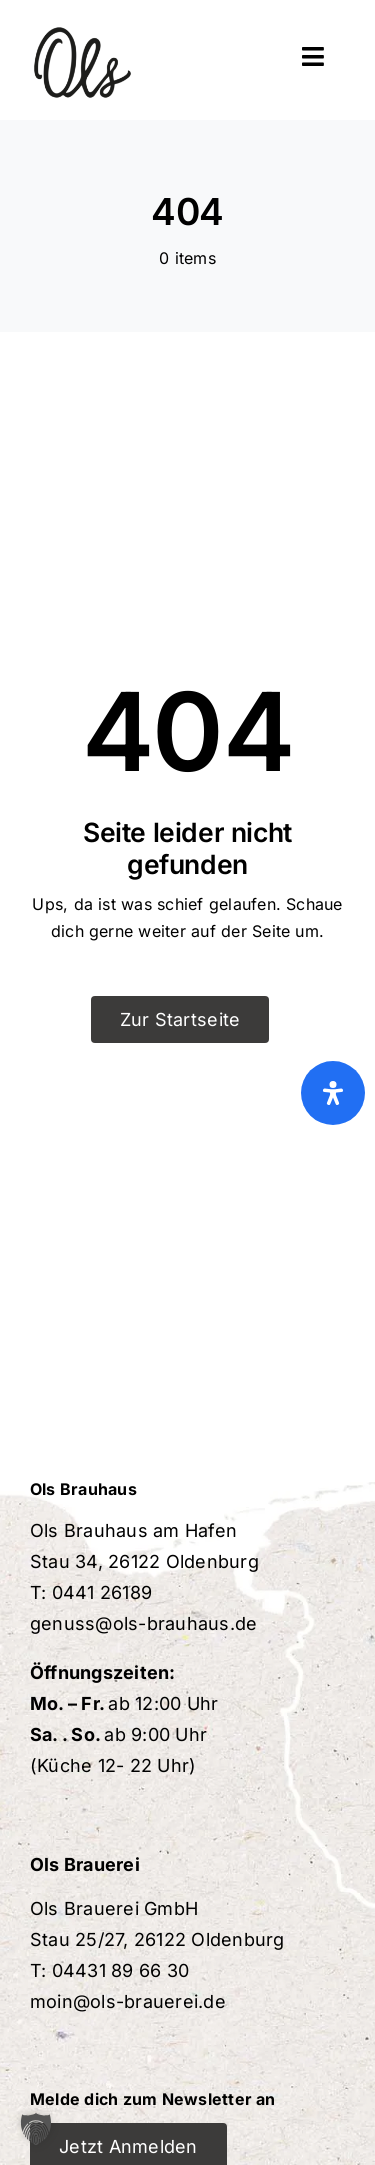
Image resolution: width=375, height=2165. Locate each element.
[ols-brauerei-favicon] (82, 18)
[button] (36, 2129)
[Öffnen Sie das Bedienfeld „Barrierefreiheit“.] (333, 1093)
